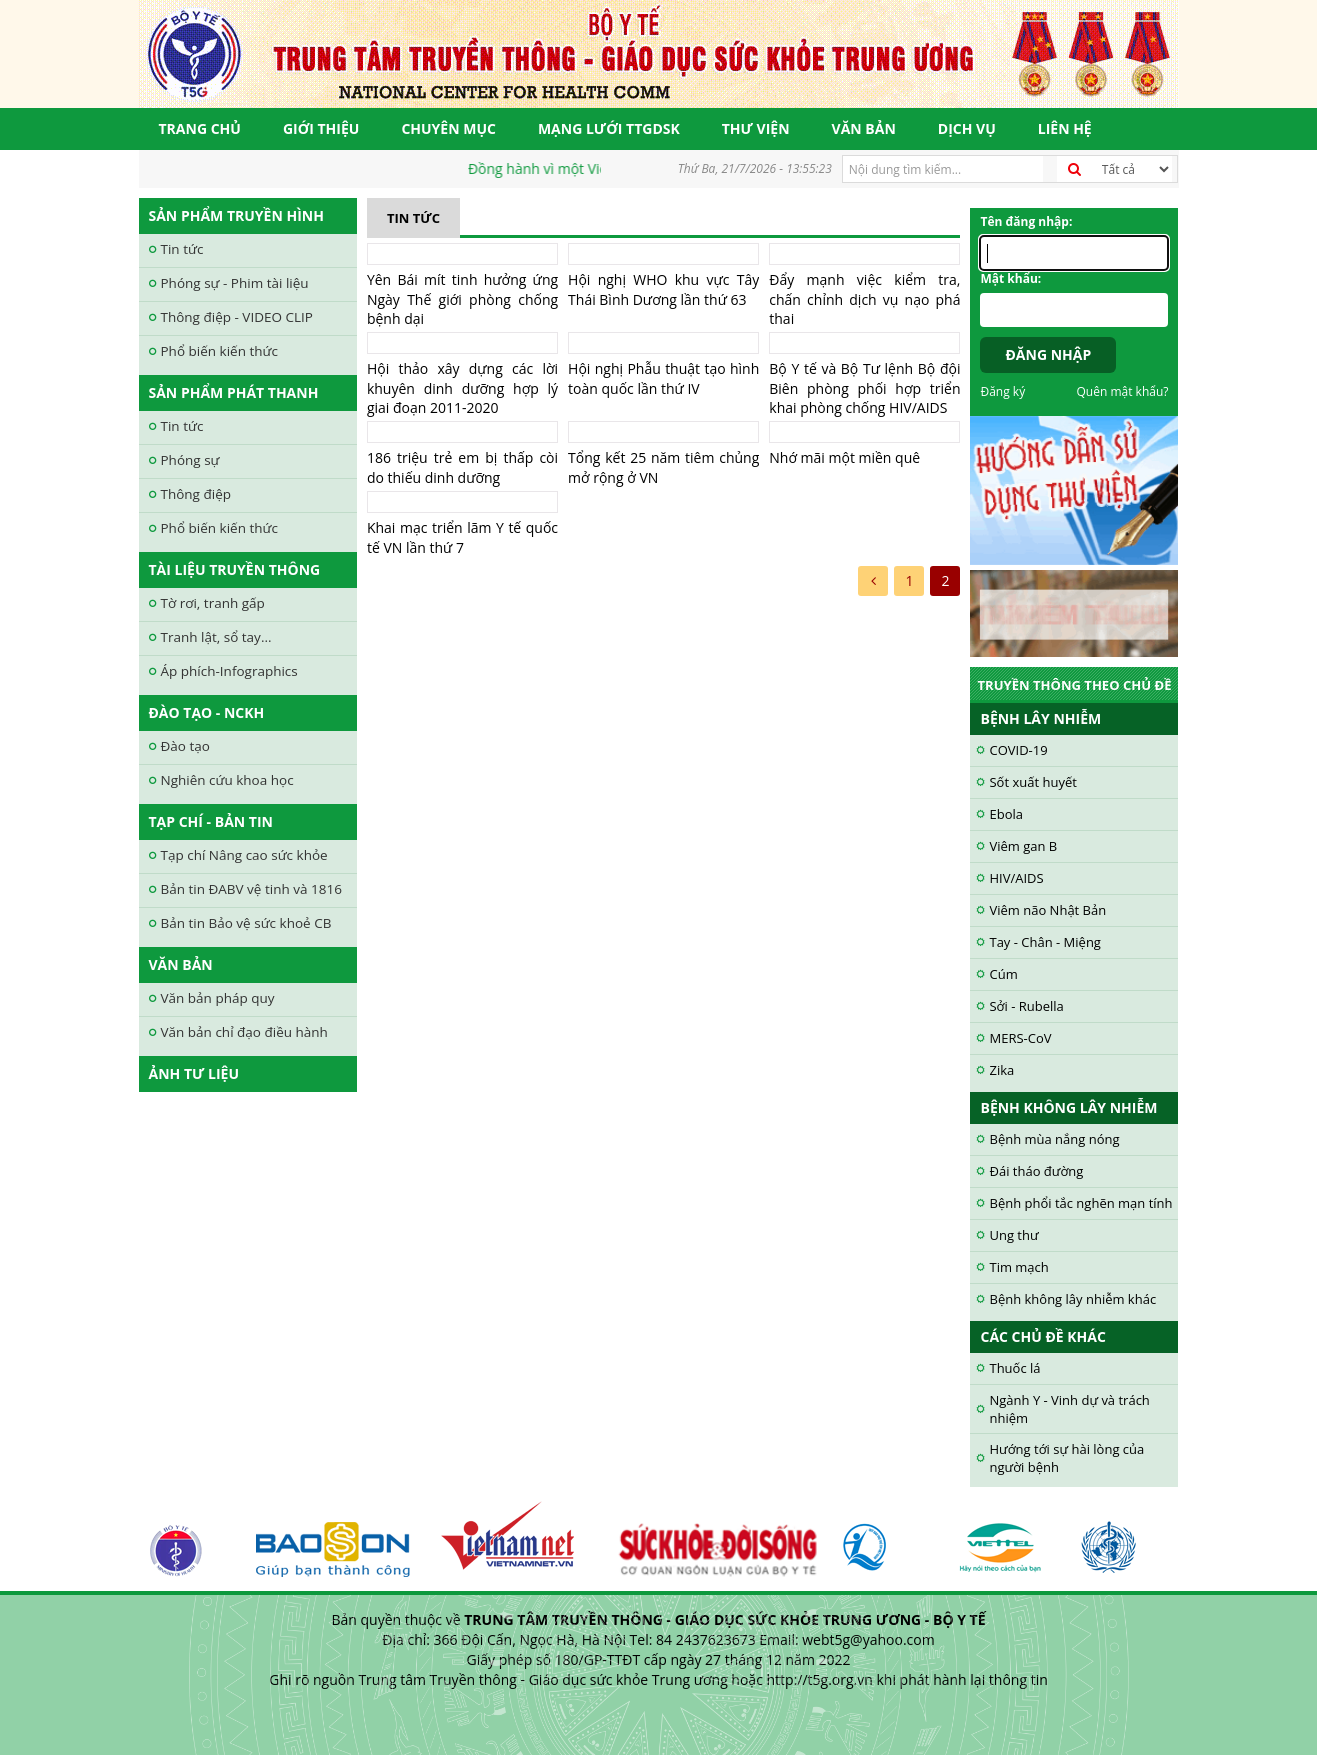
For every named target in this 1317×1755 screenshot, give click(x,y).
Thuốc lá (1014, 1368)
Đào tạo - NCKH (207, 712)
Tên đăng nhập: (1026, 221)
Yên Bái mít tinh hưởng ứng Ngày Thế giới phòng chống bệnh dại (462, 299)
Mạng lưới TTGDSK (609, 128)
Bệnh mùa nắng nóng (1054, 1139)
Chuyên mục (448, 128)
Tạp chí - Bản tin (211, 821)
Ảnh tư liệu (194, 1073)
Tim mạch (1018, 1267)
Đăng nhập (1048, 354)
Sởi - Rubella (1026, 1006)
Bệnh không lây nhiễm (1068, 1107)
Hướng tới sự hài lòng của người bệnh (1066, 1458)
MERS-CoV (1020, 1038)
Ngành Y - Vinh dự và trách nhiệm (1069, 1409)
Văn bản (864, 128)
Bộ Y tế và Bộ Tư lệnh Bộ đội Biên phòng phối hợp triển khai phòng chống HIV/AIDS (864, 388)
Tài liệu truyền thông (235, 569)
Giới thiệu (321, 128)
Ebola (1006, 814)
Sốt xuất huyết (1032, 782)
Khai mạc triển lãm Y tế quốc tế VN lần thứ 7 (462, 537)
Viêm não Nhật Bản (1047, 910)
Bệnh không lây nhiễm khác (1072, 1299)
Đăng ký (1002, 391)
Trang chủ (200, 128)
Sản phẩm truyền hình (236, 215)
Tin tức (413, 218)
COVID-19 (1018, 750)
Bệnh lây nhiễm (1040, 718)
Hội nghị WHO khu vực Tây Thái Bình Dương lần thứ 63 (663, 289)
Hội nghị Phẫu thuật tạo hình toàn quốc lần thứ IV (663, 378)
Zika (1001, 1070)
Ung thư (1013, 1235)
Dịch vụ (967, 128)
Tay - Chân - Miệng (1044, 942)
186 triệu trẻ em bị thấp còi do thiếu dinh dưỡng (462, 467)
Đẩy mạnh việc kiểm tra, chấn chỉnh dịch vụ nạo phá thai (864, 299)
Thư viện (756, 128)
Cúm (1003, 974)
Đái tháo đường (1036, 1171)
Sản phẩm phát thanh (234, 392)
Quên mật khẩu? (1123, 391)
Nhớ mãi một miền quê (844, 457)
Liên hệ (1065, 128)
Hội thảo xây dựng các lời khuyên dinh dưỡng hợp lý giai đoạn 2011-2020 (462, 388)
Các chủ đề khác (1042, 1336)
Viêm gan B (1023, 846)
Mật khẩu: (1010, 278)
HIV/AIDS (1016, 878)
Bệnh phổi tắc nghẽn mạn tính (1080, 1203)
